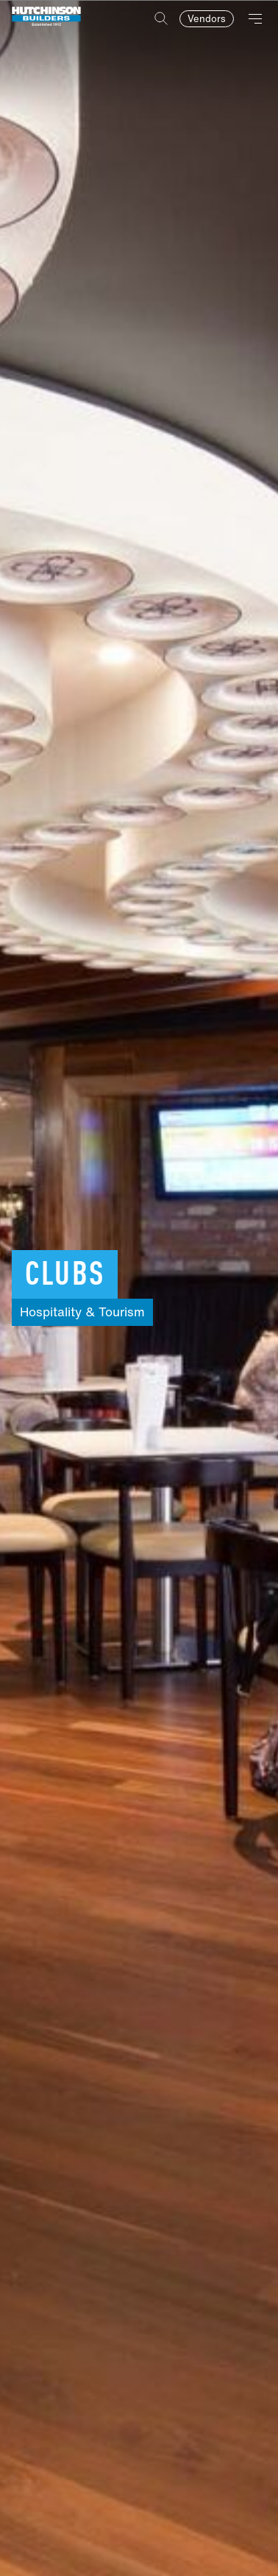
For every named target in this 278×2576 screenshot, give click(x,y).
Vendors (207, 19)
